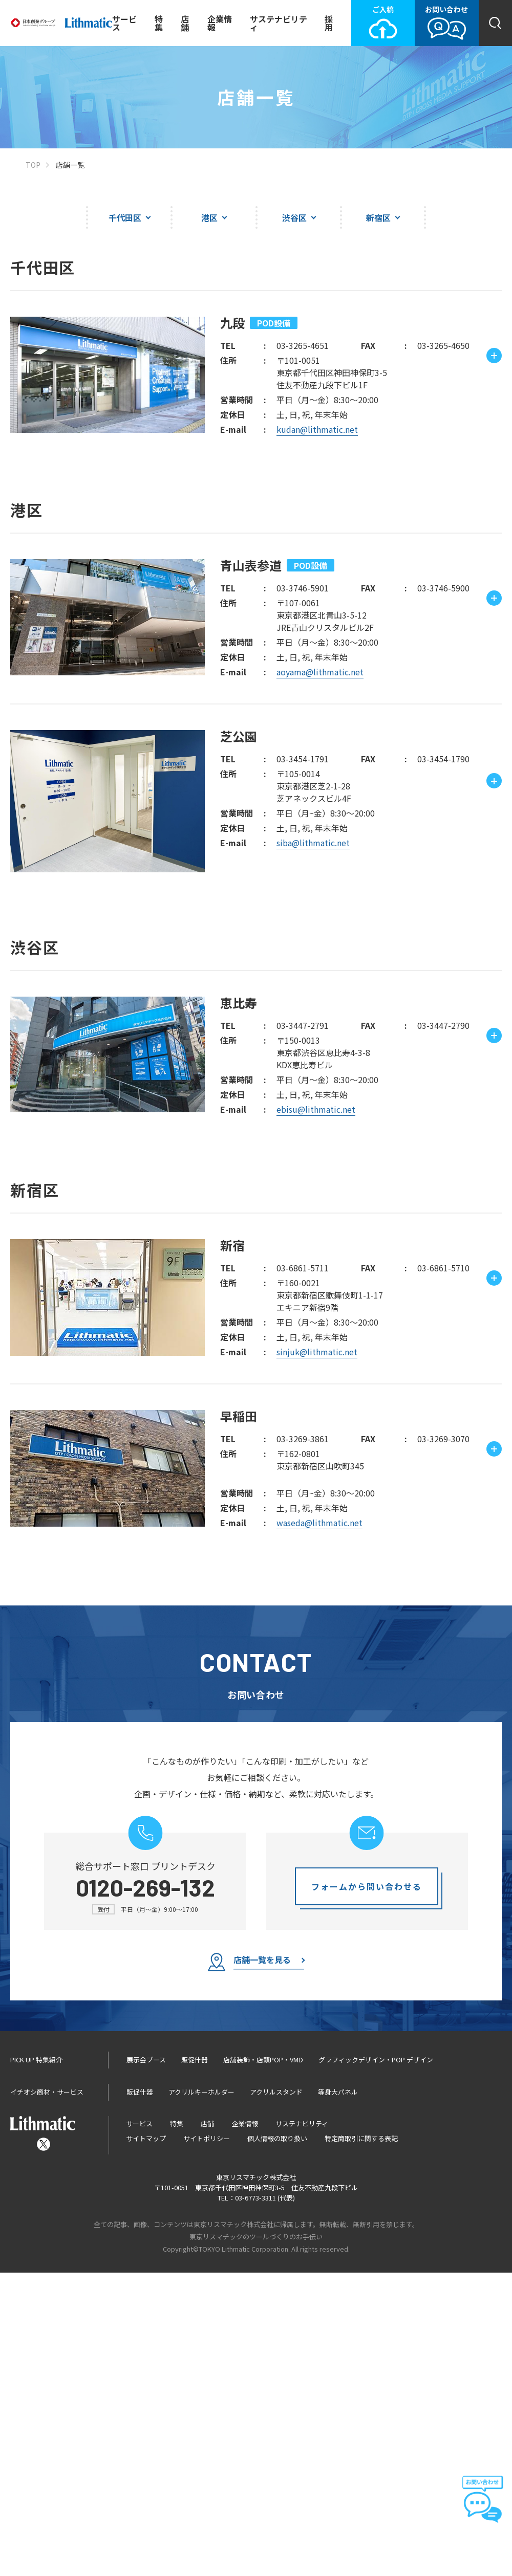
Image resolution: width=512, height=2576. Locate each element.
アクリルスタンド (276, 2395)
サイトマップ (146, 2442)
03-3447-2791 (302, 1025)
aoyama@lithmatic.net (320, 672)
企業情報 (219, 23)
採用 (329, 23)
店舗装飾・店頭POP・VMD (263, 2363)
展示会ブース (146, 2363)
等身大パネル (338, 2395)
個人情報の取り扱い (277, 2442)
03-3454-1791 (302, 759)
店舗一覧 (70, 165)
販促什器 (194, 2363)
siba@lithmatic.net (313, 842)
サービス (124, 23)
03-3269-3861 (302, 1742)
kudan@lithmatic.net (317, 429)
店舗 (185, 23)
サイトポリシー (206, 2442)
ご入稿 (383, 22)
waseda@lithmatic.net (319, 1826)
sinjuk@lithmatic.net (316, 1655)
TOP (33, 165)
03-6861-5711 (302, 1571)
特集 (159, 23)
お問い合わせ (446, 22)
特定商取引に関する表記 (361, 2442)
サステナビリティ (278, 23)
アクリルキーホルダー (201, 2395)
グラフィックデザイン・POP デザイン (375, 2363)
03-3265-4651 (302, 345)
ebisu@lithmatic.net (315, 1109)
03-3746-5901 (302, 588)
